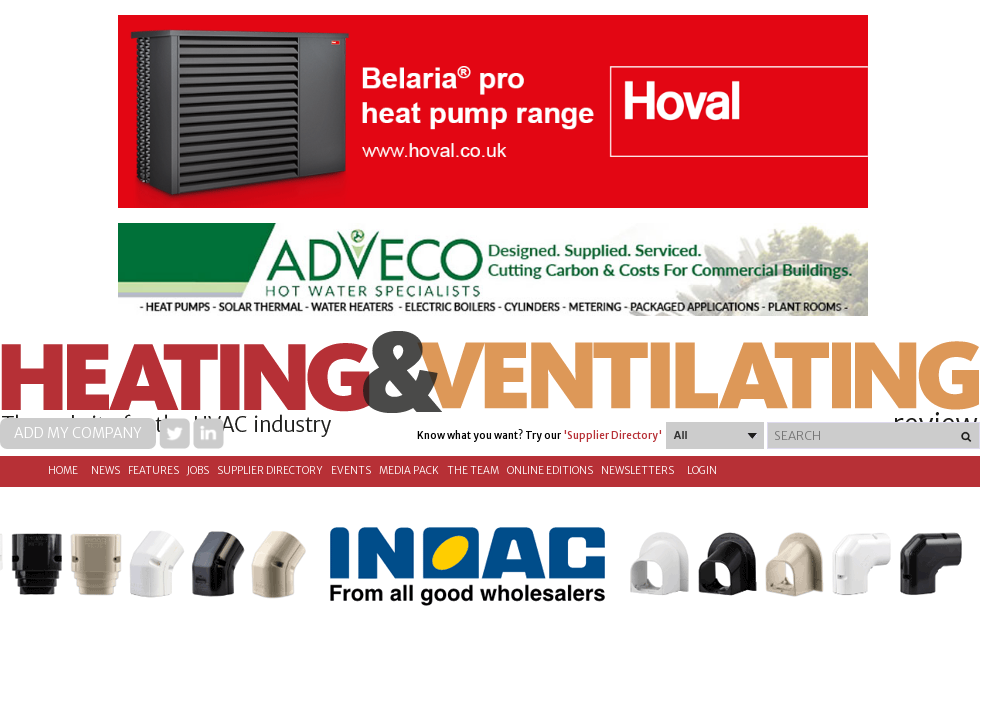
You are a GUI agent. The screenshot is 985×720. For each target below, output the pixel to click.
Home (63, 470)
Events (351, 470)
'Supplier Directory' (612, 435)
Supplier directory (270, 470)
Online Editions (550, 470)
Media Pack (409, 470)
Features (153, 470)
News (105, 470)
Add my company (78, 433)
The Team (473, 470)
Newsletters (637, 470)
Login (702, 470)
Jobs (198, 470)
